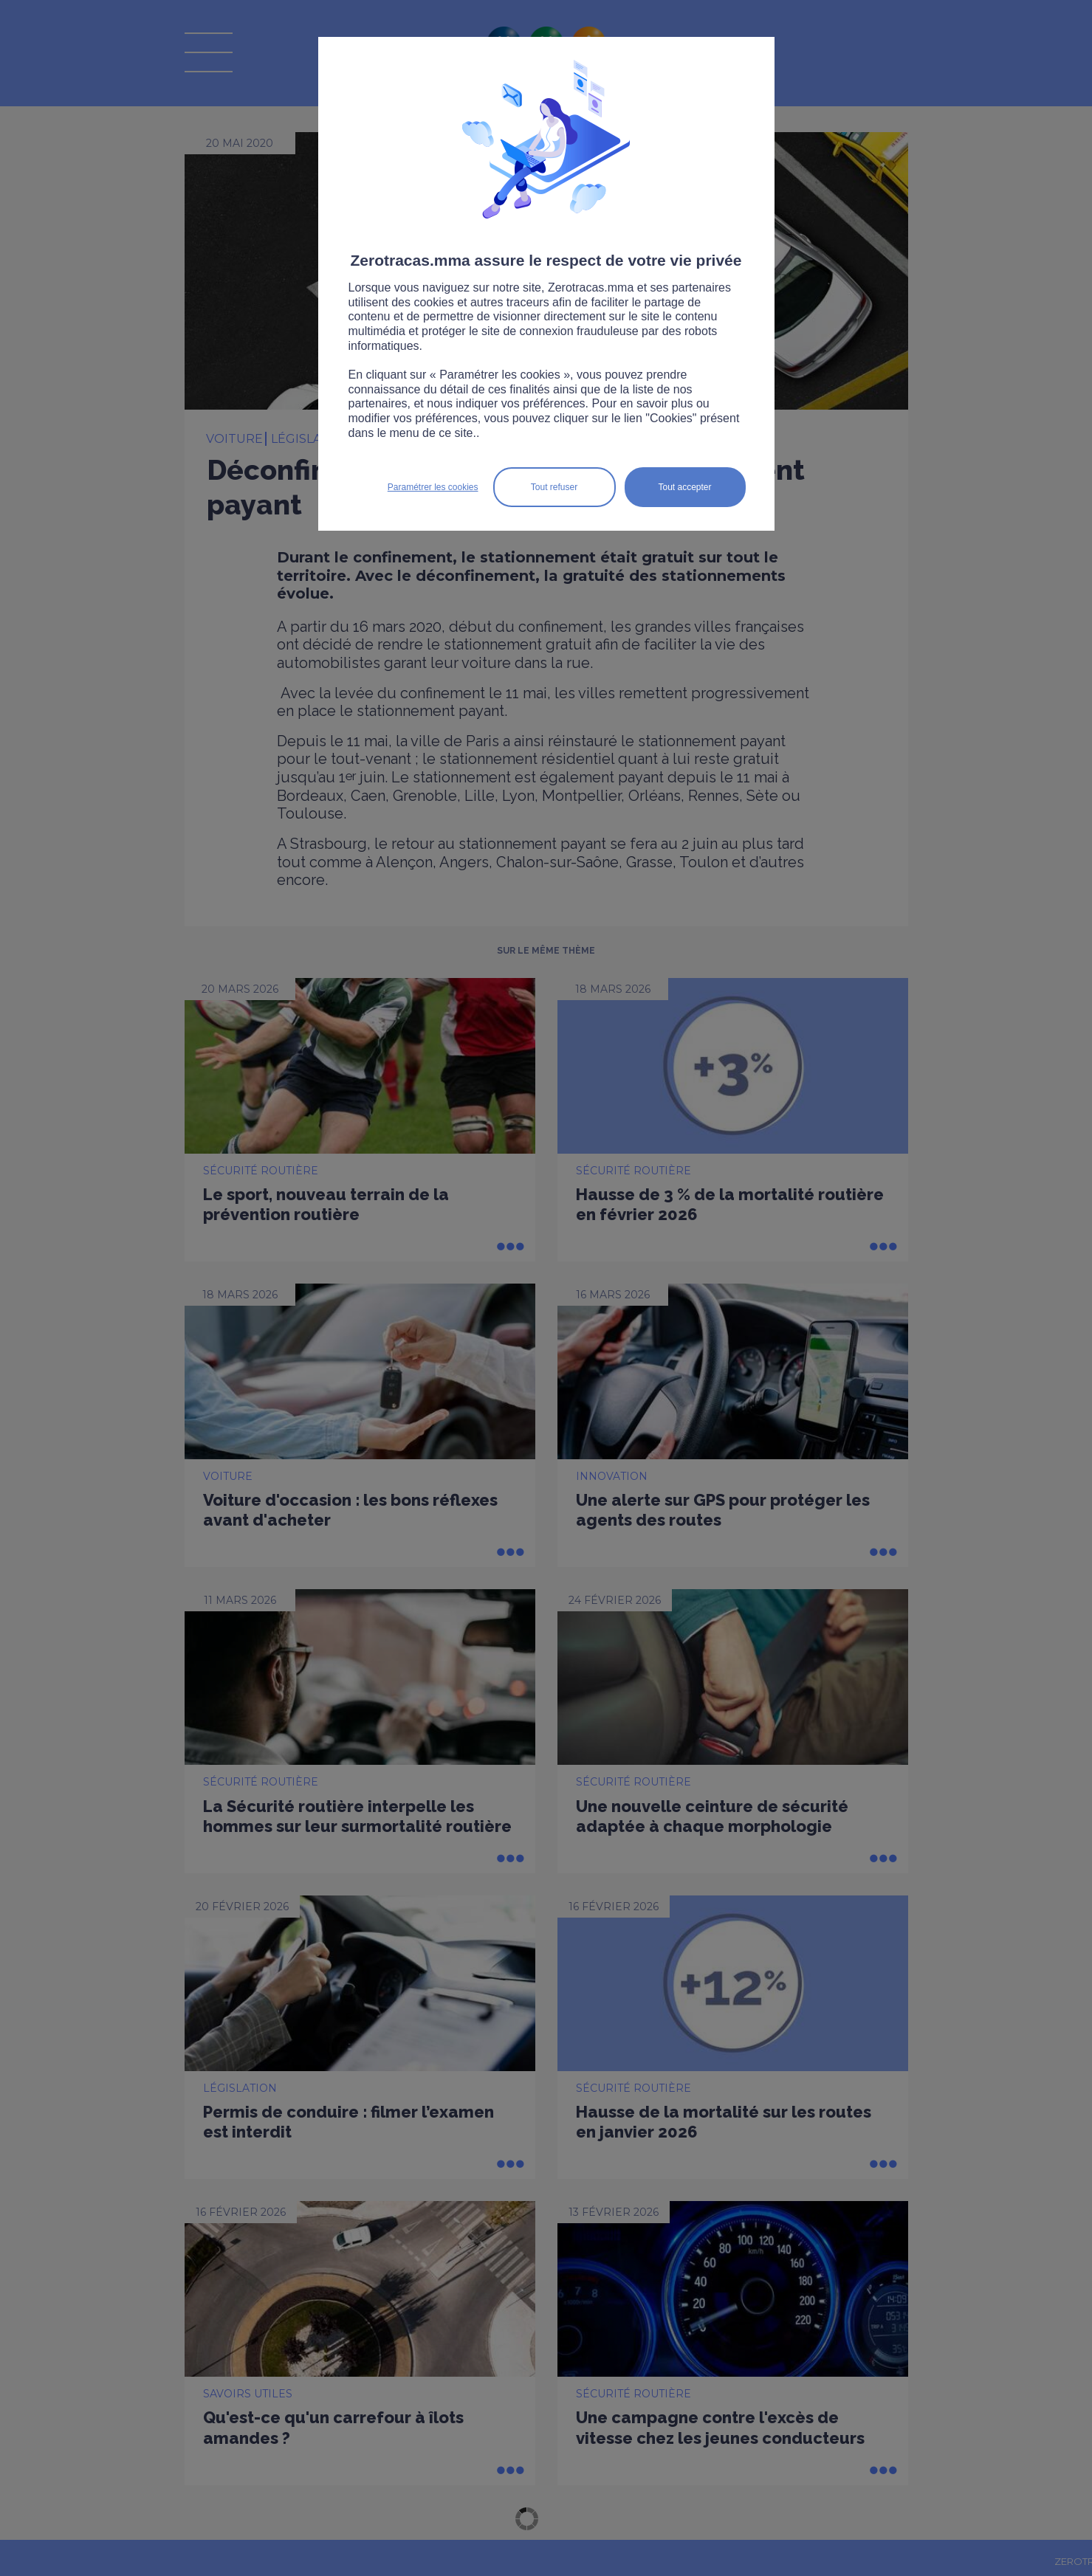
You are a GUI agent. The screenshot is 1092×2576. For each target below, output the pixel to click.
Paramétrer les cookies (433, 487)
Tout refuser (554, 487)
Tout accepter (684, 487)
